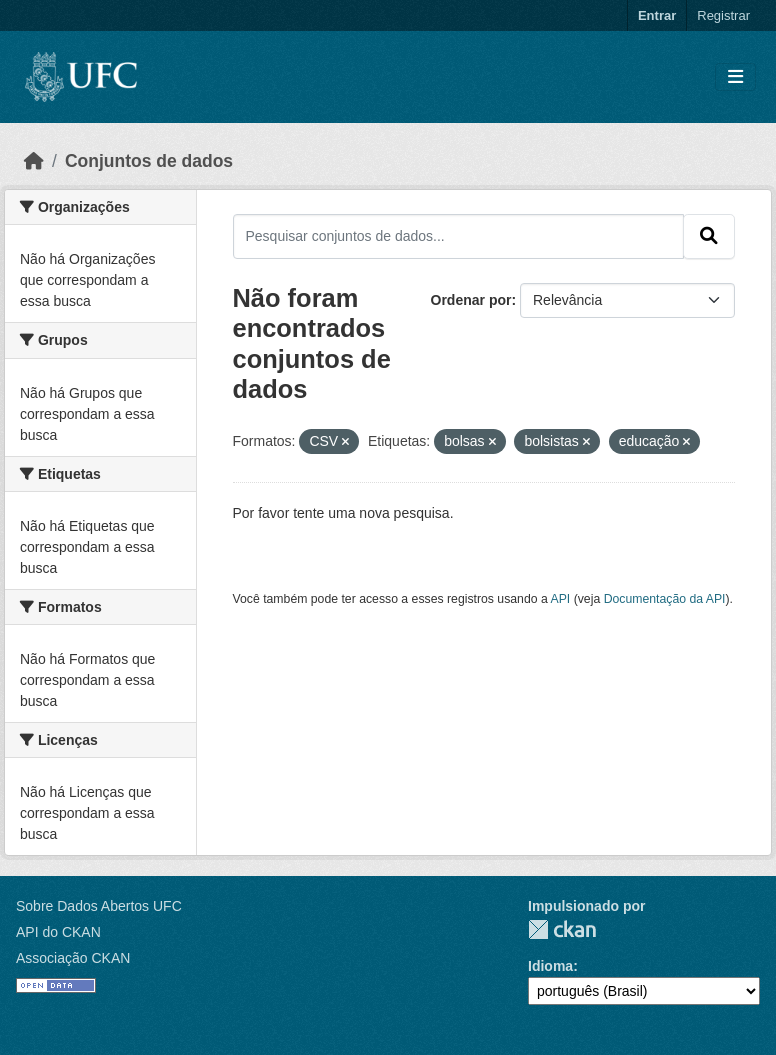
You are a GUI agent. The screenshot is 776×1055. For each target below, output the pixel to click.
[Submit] (709, 236)
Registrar (723, 15)
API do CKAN (58, 932)
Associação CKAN (73, 958)
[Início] (34, 161)
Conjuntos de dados (149, 161)
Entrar (657, 15)
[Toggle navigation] (735, 77)
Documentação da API (665, 599)
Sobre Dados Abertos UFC (99, 906)
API (561, 599)
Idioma (550, 966)
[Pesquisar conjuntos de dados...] (459, 236)
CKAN (562, 929)
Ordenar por (471, 300)
